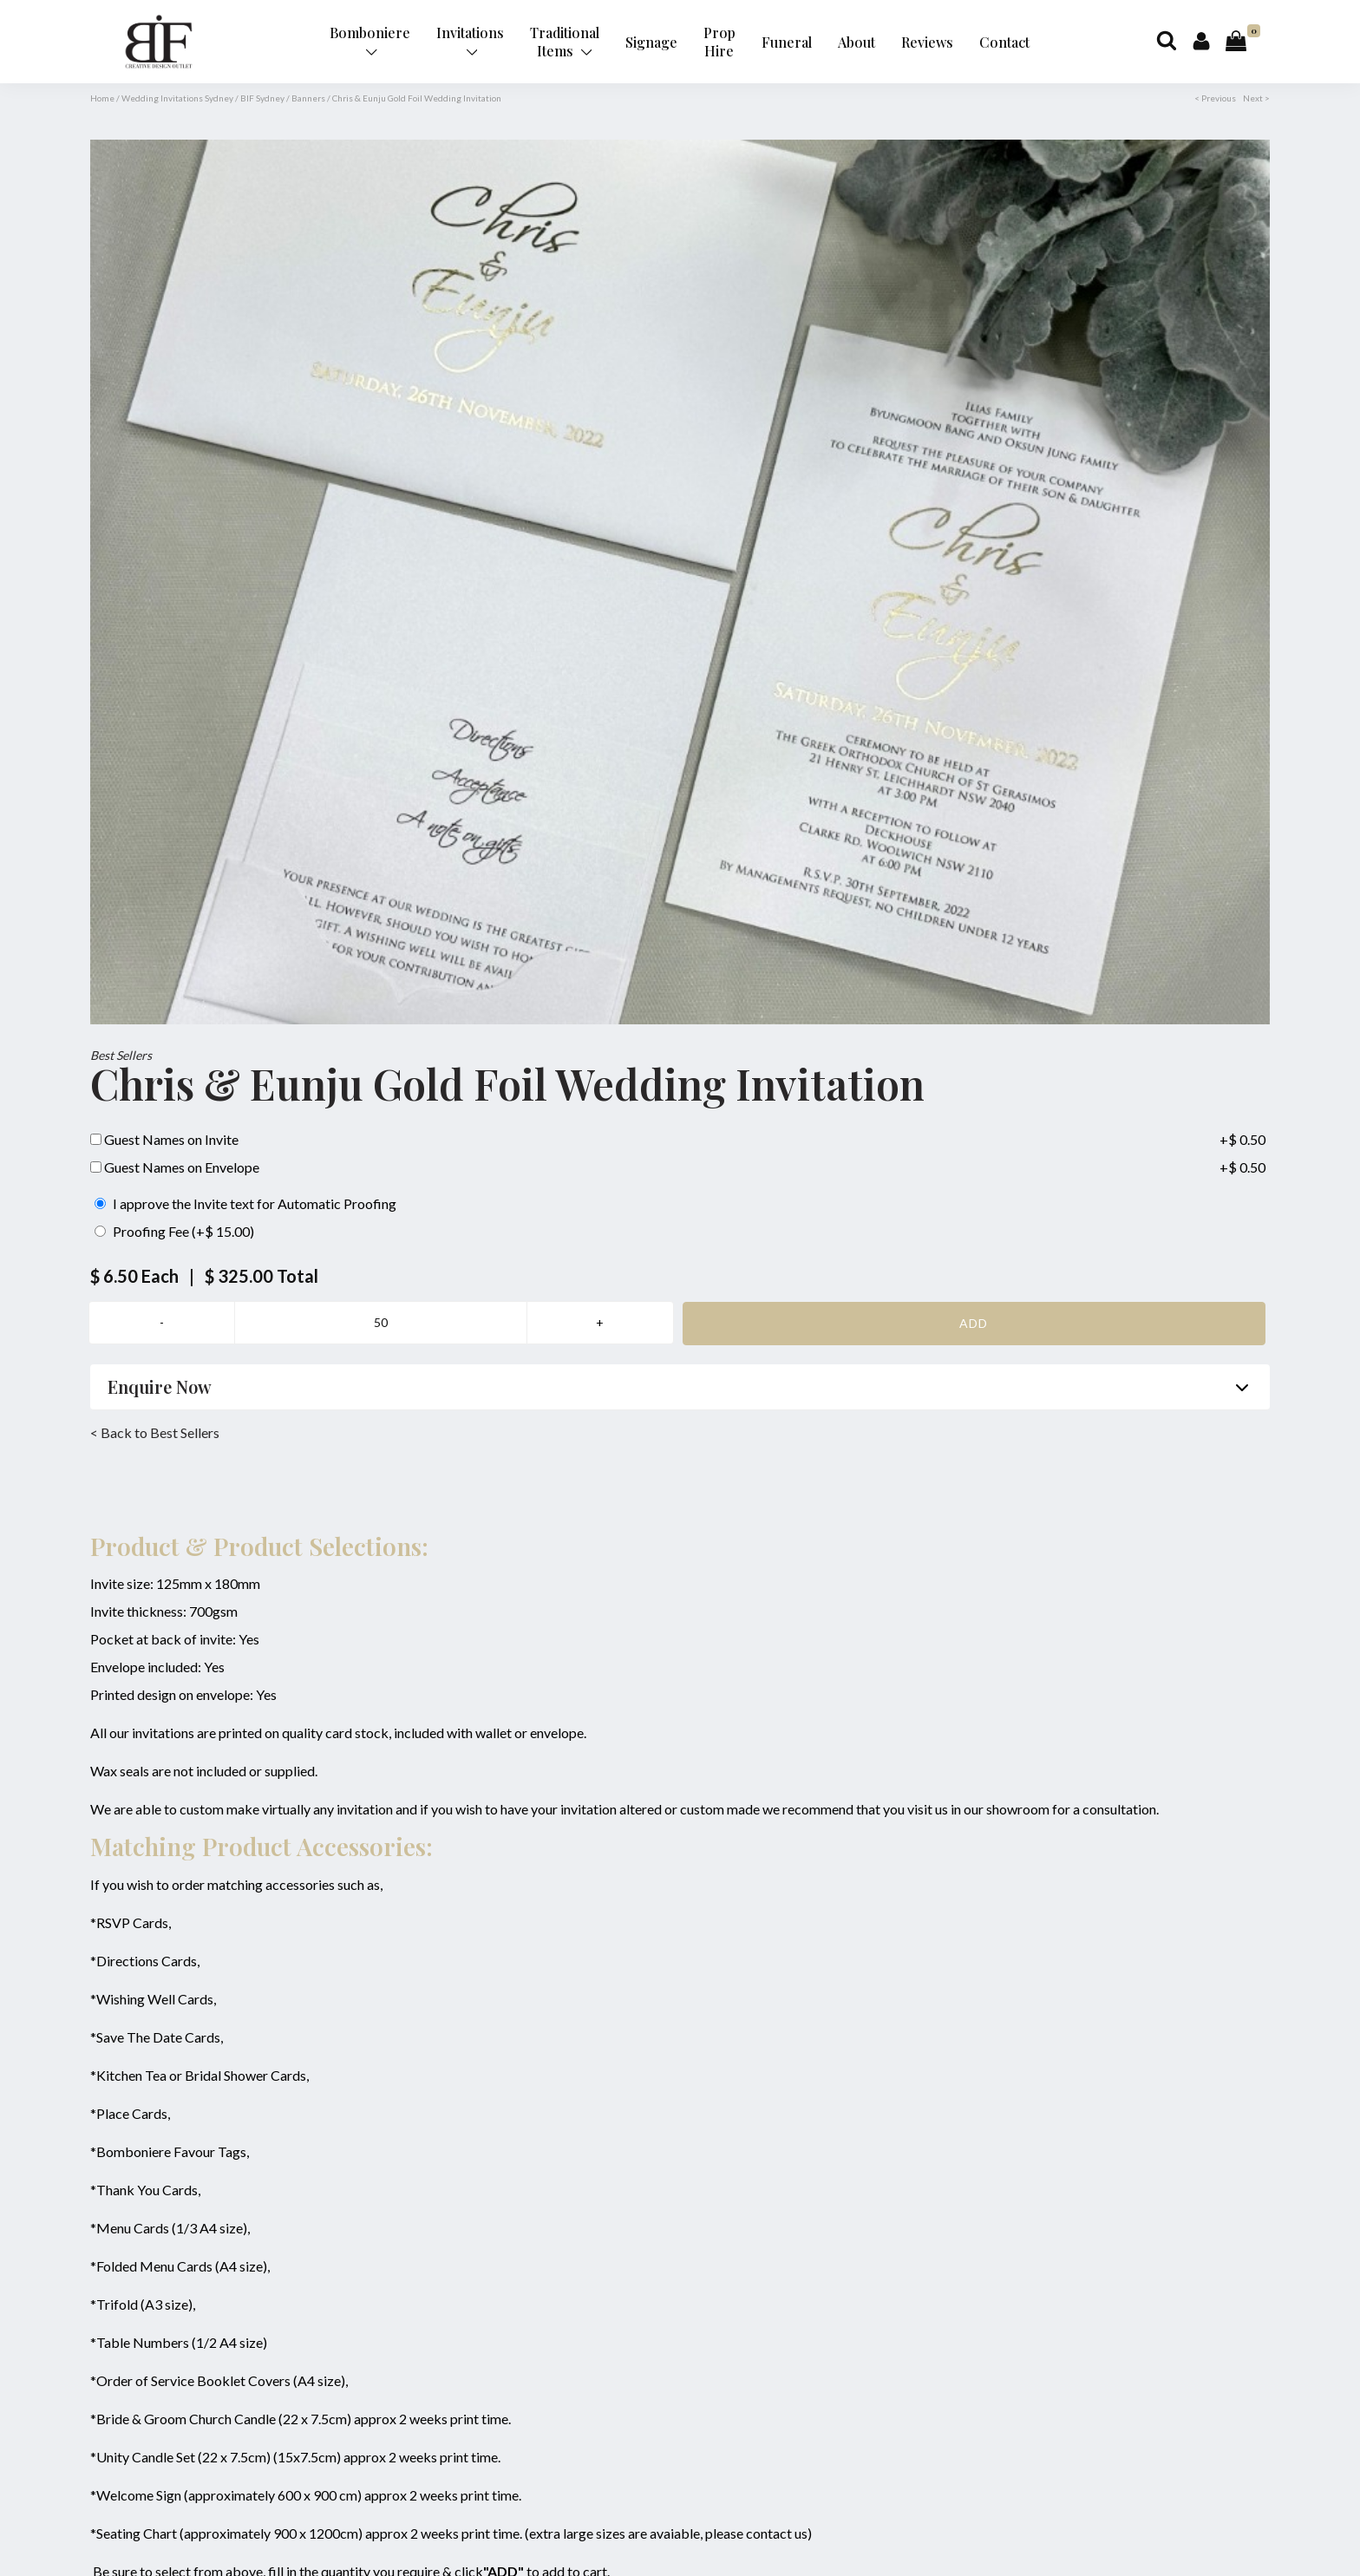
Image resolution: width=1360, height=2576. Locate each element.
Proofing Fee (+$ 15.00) (174, 1231)
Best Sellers (121, 1055)
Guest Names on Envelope (174, 1167)
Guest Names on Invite (164, 1139)
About (856, 42)
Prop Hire (719, 41)
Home (102, 98)
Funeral (787, 42)
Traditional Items (564, 41)
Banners (308, 98)
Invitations (470, 40)
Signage (651, 42)
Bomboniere (370, 40)
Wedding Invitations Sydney (177, 98)
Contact (1004, 42)
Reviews (927, 42)
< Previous (1215, 98)
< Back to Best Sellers (154, 1432)
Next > (1256, 98)
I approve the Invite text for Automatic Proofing (245, 1203)
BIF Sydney (262, 98)
